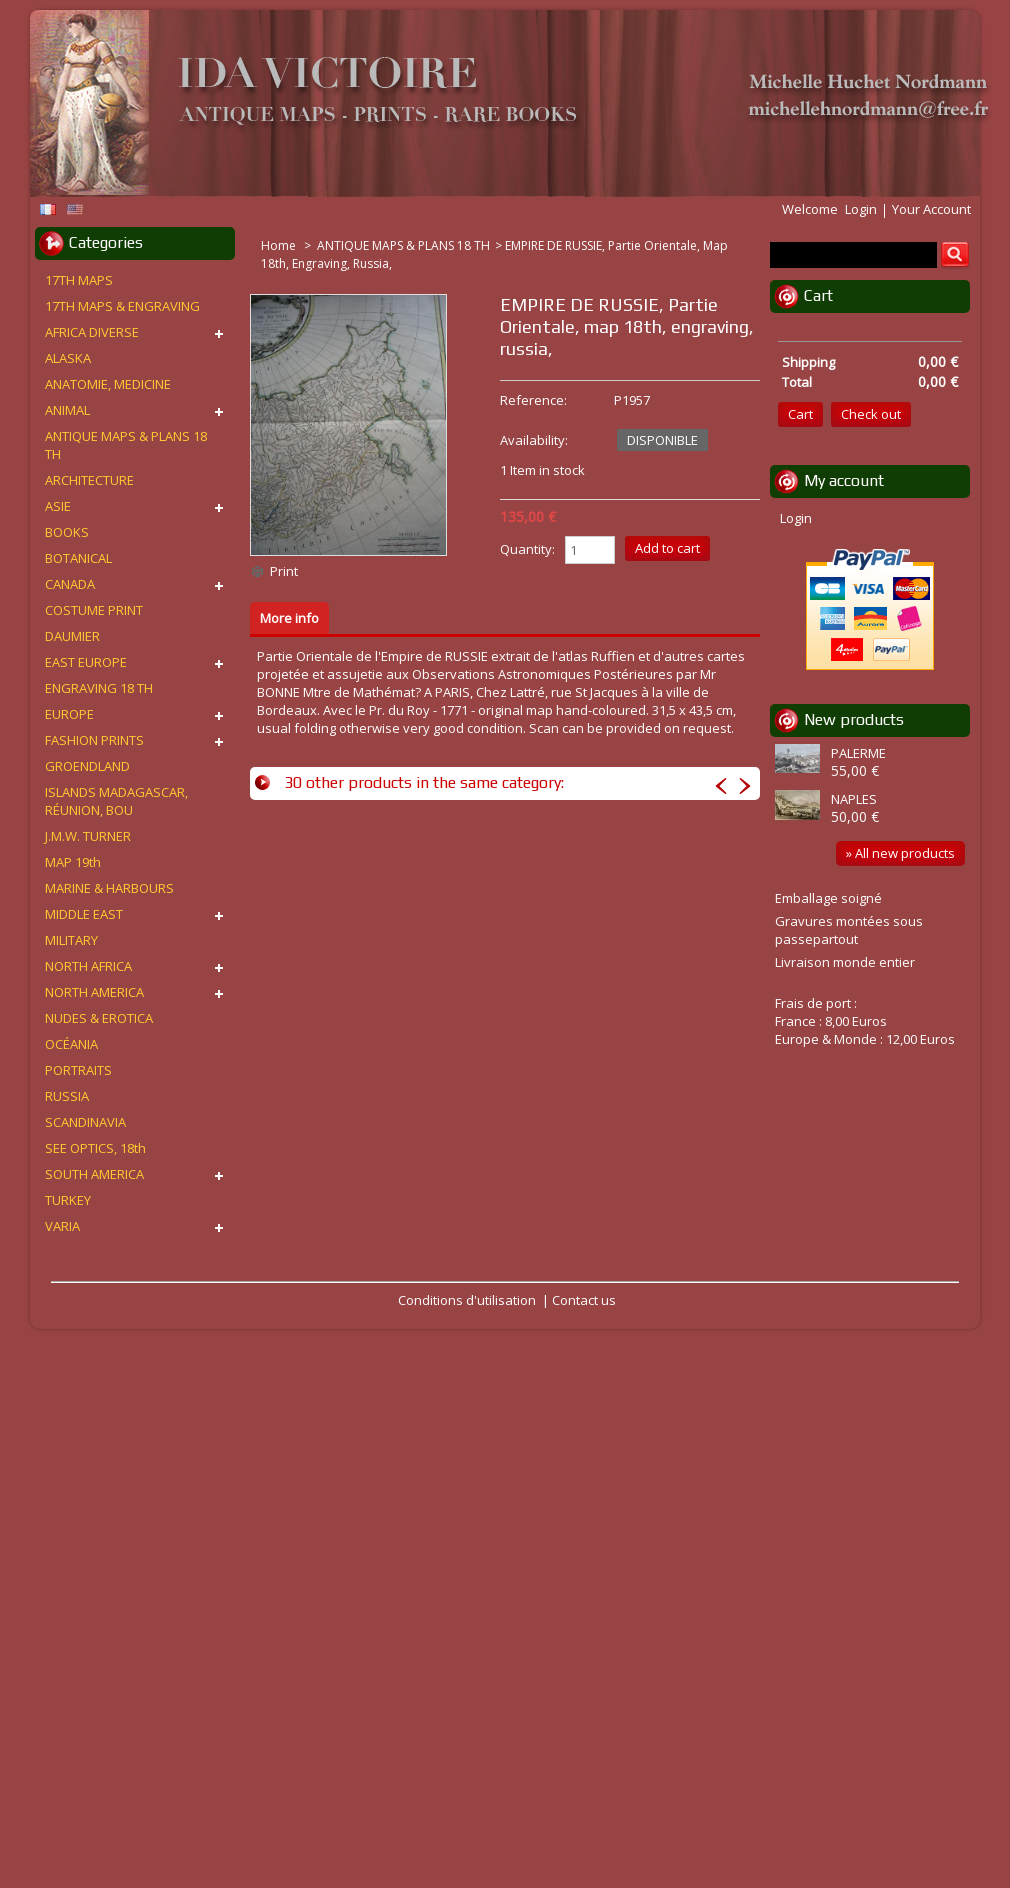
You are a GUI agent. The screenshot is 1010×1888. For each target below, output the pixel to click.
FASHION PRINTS (94, 740)
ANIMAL (67, 410)
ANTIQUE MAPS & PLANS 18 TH (403, 245)
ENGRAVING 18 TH (99, 688)
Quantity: (527, 549)
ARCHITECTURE (89, 480)
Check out (871, 414)
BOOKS (67, 532)
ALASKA (68, 358)
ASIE (58, 506)
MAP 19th (73, 862)
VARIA (62, 1226)
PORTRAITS (78, 1070)
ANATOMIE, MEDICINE (108, 384)
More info (289, 618)
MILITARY (71, 940)
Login (861, 209)
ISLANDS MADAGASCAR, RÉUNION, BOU (116, 801)
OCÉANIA (71, 1044)
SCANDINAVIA (85, 1122)
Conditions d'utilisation (467, 1300)
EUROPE (69, 714)
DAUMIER (72, 636)
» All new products (900, 853)
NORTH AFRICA (88, 966)
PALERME (858, 753)
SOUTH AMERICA (94, 1174)
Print (284, 571)
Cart (818, 295)
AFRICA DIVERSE (92, 332)
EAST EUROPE (86, 662)
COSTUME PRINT (94, 610)
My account (844, 480)
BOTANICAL (78, 558)
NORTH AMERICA (94, 992)
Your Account (931, 209)
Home (280, 245)
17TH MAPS (79, 280)
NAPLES (854, 799)
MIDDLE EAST (84, 914)
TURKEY (68, 1200)
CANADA (70, 584)
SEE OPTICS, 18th (95, 1148)
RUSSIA (67, 1096)
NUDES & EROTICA (99, 1018)
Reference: (533, 400)
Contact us (584, 1300)
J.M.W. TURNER (88, 836)
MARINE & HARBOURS (109, 888)
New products (854, 719)
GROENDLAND (87, 766)
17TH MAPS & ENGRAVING (122, 306)
